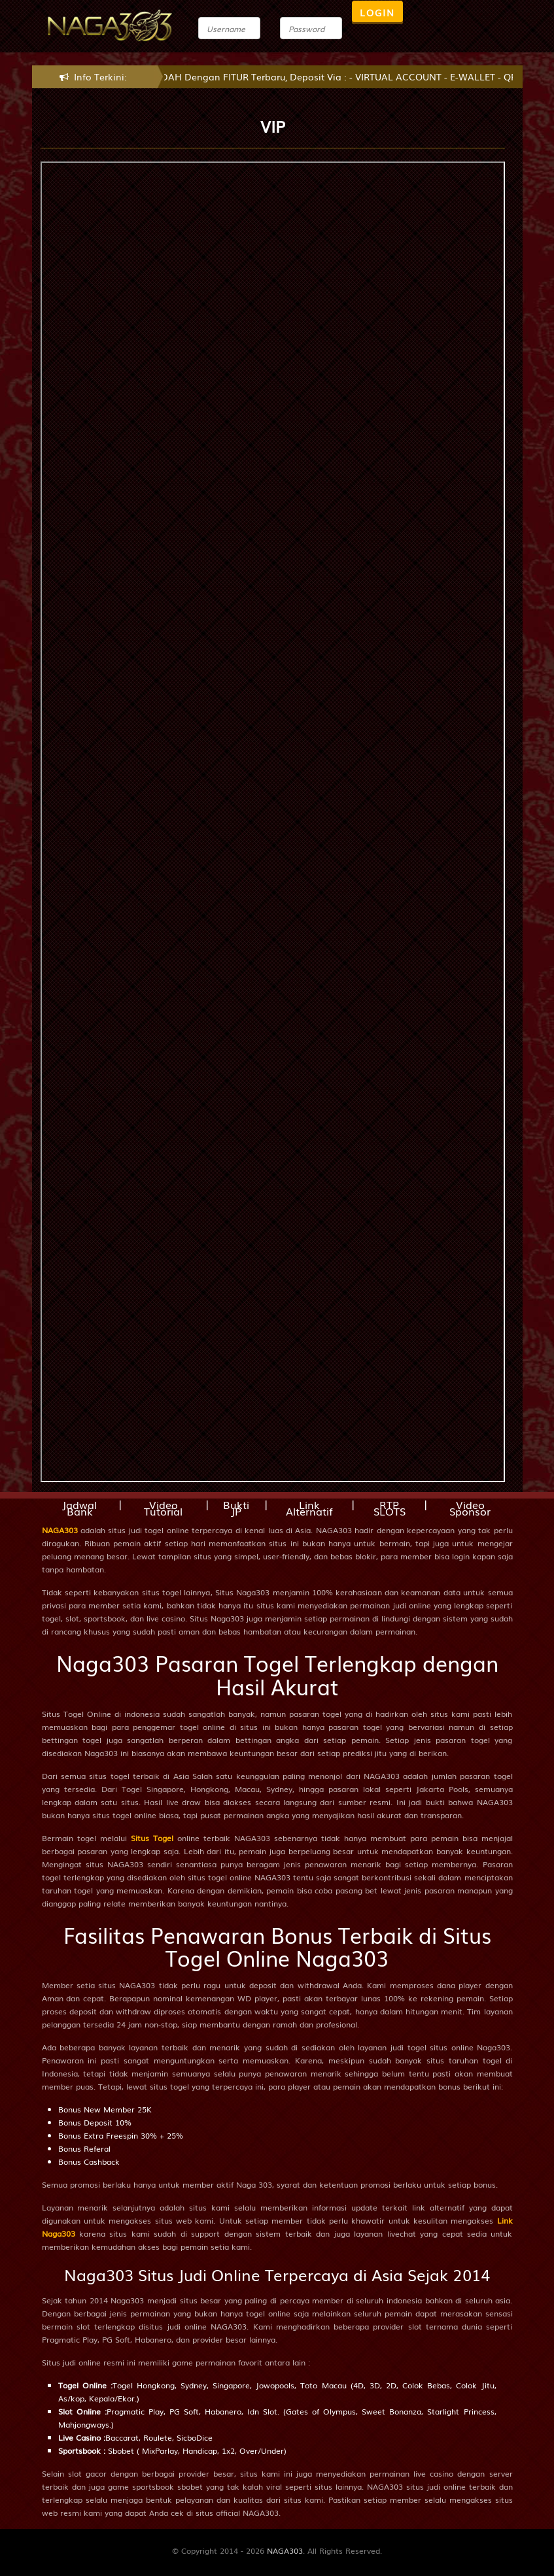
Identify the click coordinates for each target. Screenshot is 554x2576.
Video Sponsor (470, 1508)
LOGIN (377, 12)
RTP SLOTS (389, 1508)
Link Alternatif (309, 1508)
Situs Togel (152, 1838)
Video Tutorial (163, 1508)
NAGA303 (60, 1530)
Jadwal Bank (79, 1508)
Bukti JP (236, 1508)
